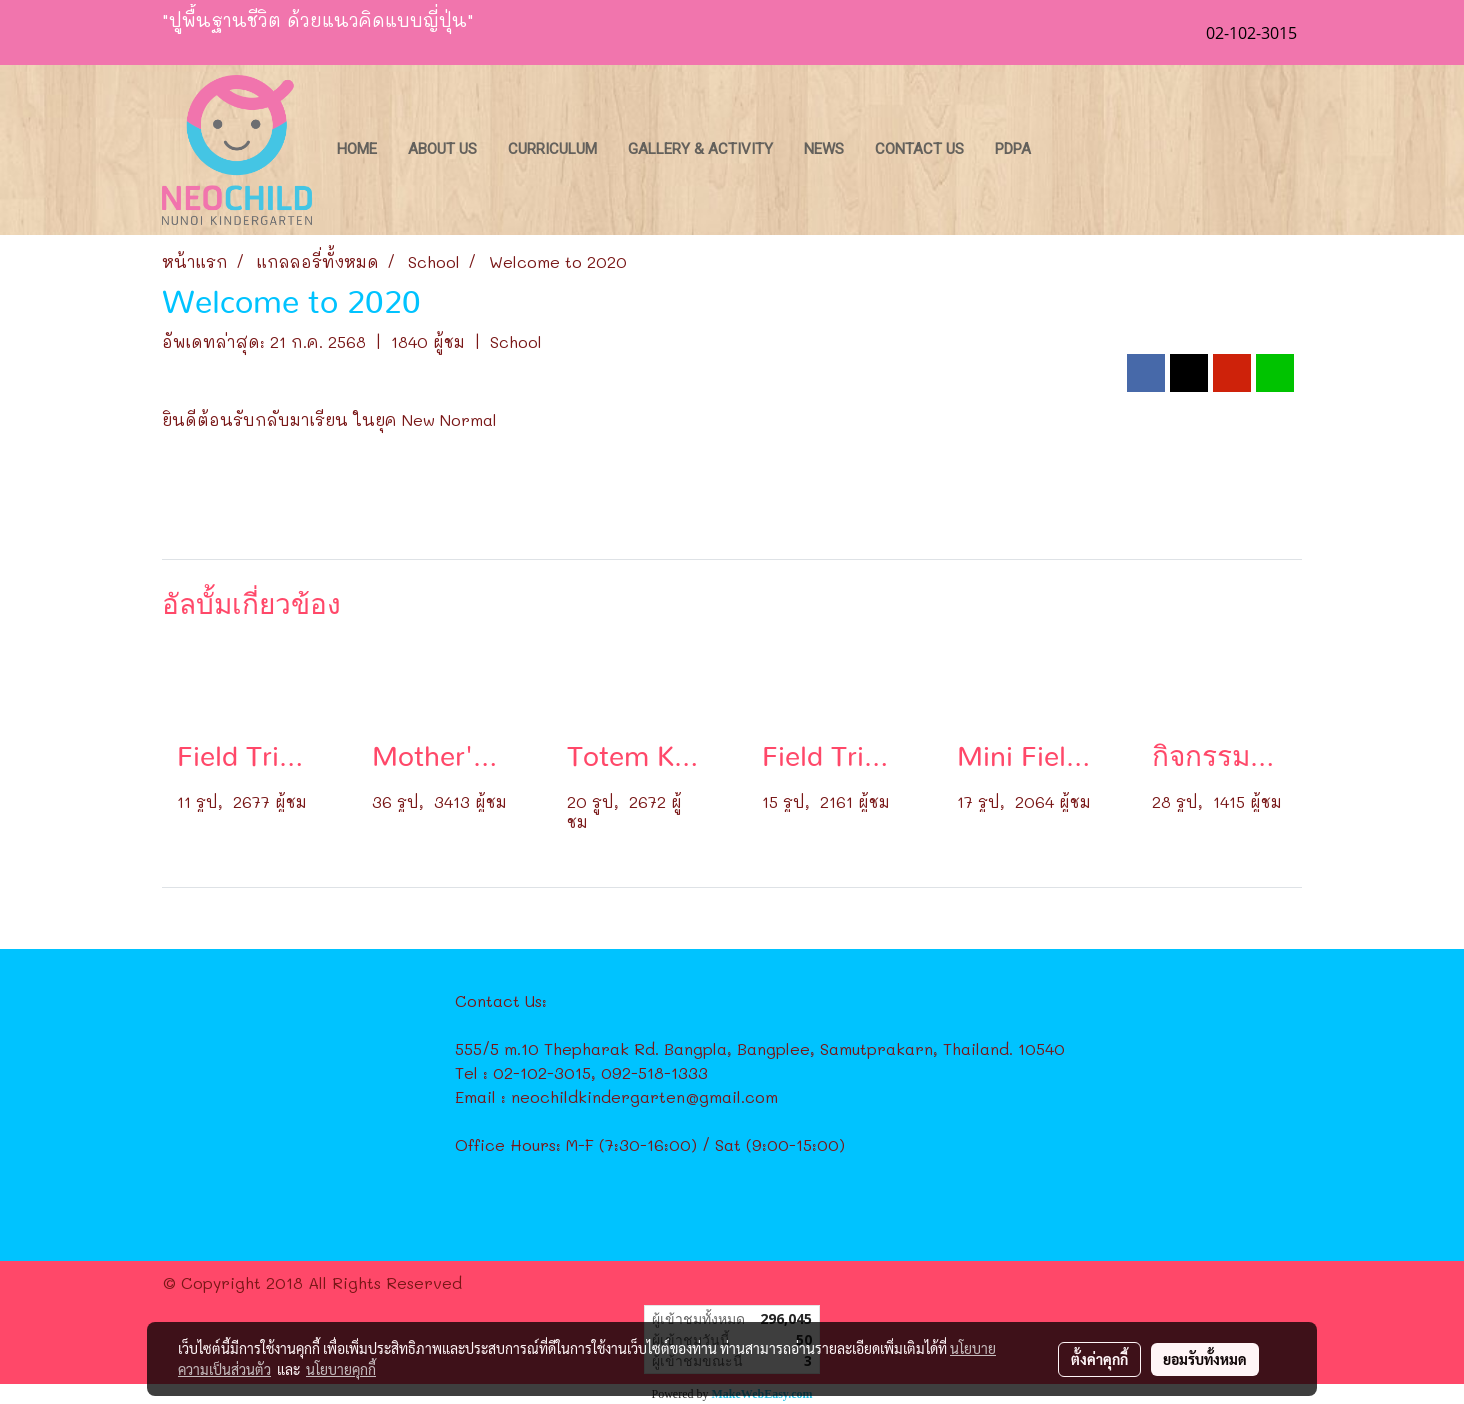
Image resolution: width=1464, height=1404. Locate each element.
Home (357, 149)
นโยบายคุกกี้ (341, 1369)
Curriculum (552, 149)
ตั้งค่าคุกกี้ (1099, 1359)
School (516, 341)
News (824, 149)
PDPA (1013, 149)
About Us (442, 149)
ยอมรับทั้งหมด (1205, 1359)
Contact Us (919, 149)
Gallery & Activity (700, 149)
